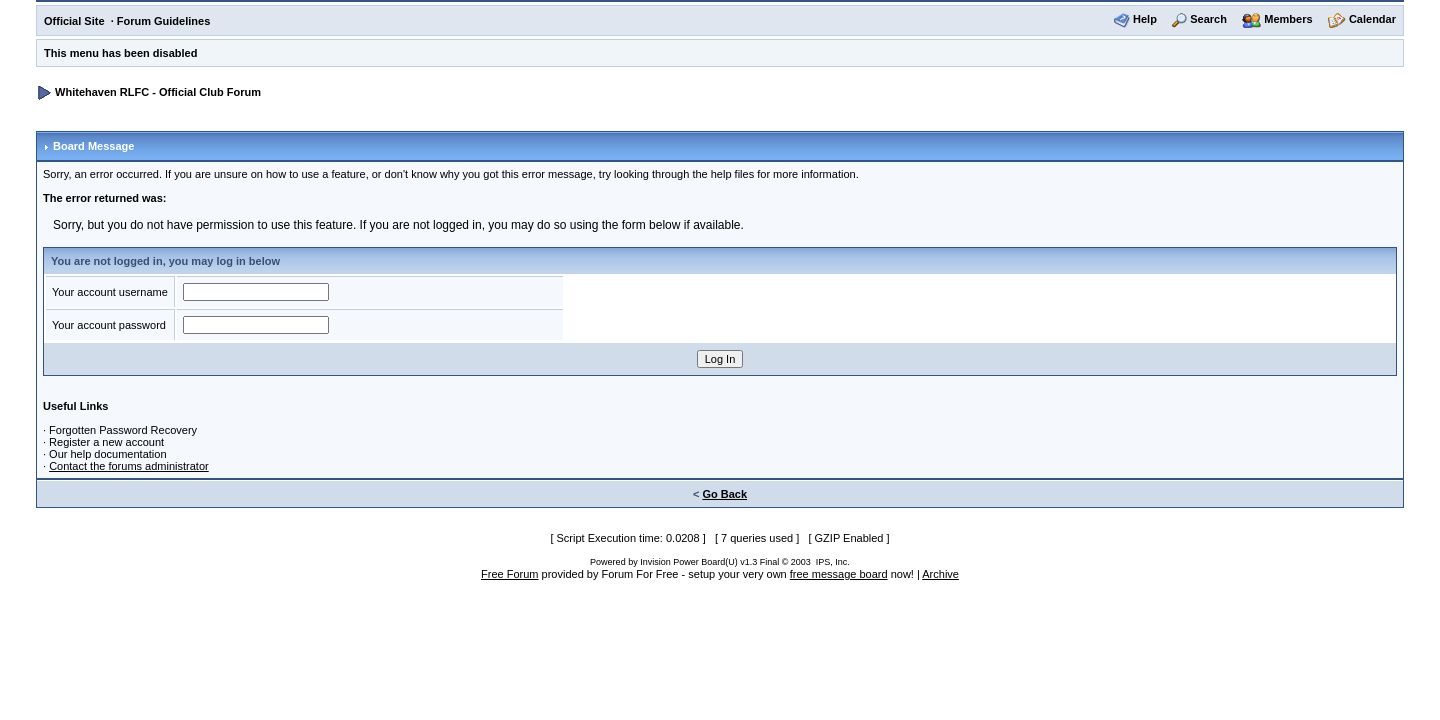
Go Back (724, 494)
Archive (940, 574)
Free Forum (509, 574)
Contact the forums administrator (129, 466)
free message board (839, 574)
